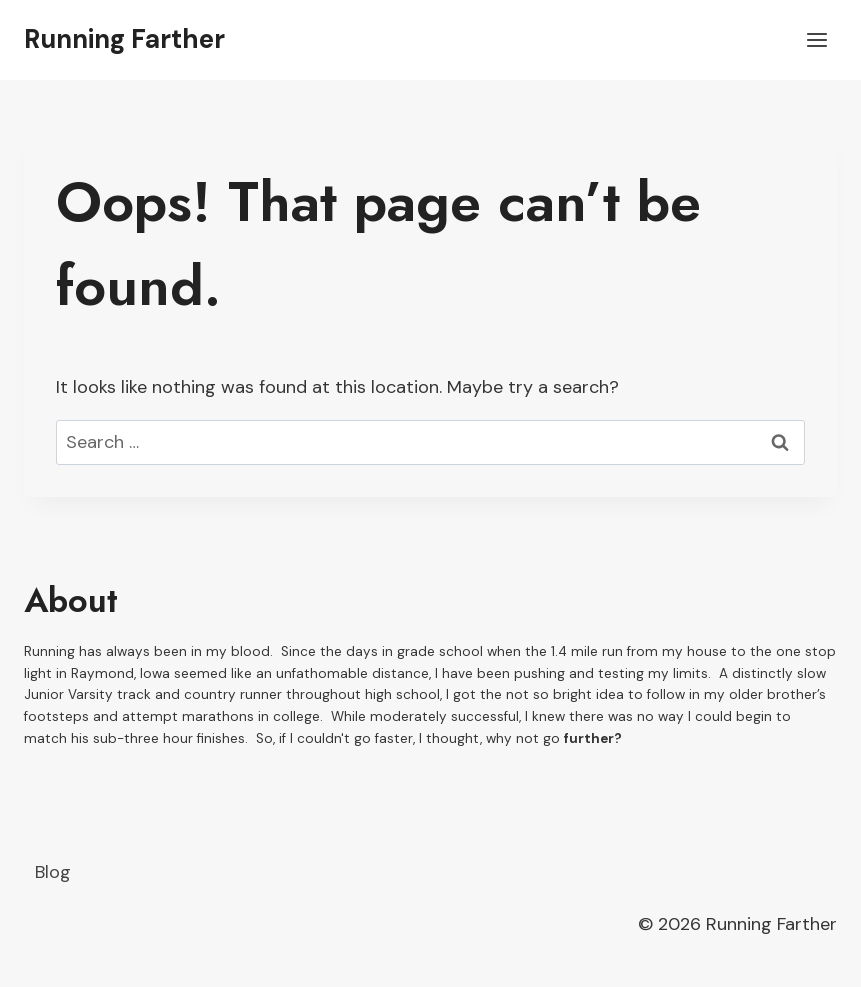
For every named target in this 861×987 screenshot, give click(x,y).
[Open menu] (816, 39)
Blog (53, 872)
